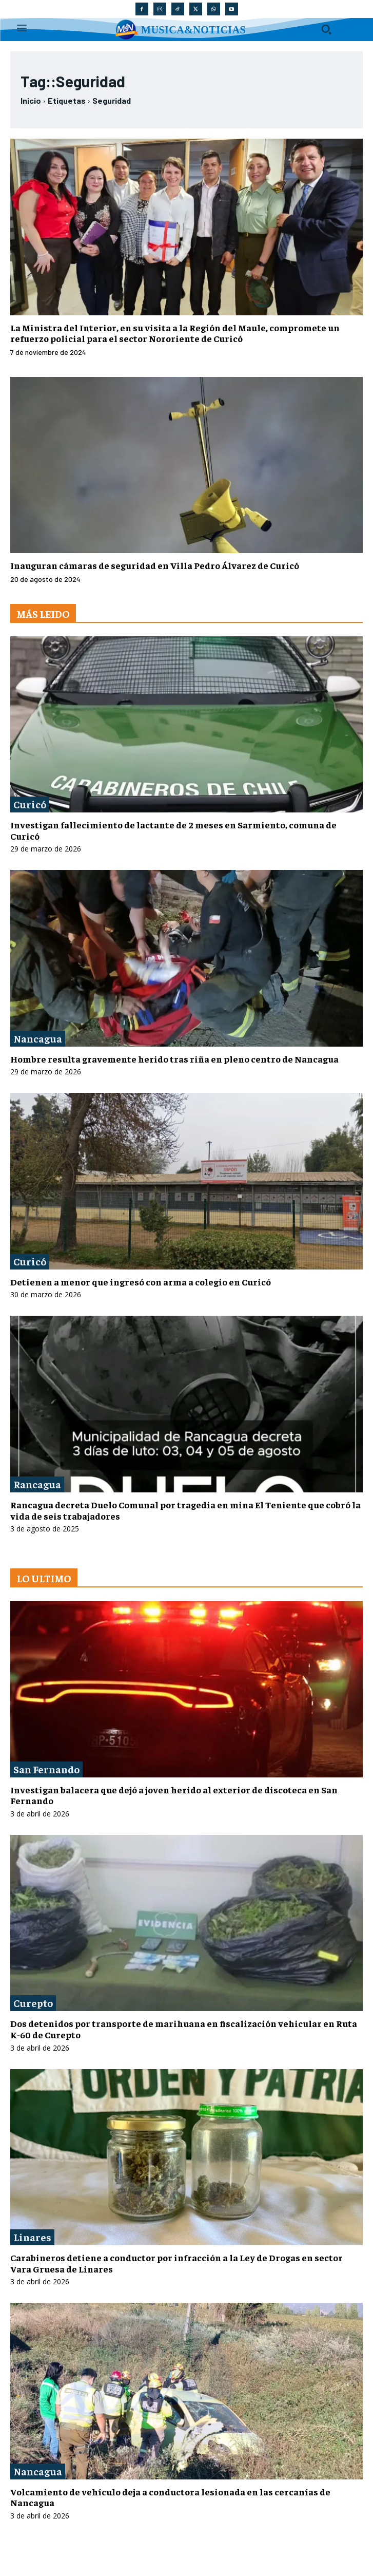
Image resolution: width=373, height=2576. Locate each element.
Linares (32, 2236)
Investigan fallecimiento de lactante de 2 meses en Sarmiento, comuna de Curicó (173, 830)
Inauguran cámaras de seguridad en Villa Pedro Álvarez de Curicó (154, 565)
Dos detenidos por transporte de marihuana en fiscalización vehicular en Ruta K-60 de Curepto (183, 2028)
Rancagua (37, 1484)
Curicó (29, 804)
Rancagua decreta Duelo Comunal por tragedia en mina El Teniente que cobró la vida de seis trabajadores (185, 1510)
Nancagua (37, 1038)
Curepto (33, 2002)
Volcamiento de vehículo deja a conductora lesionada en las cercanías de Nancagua (170, 2497)
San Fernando (46, 1769)
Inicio (31, 100)
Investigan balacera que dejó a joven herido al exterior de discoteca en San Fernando (174, 1795)
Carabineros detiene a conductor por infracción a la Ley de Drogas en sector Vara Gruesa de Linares (176, 2263)
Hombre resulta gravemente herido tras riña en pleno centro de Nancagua (174, 1059)
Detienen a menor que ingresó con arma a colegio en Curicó (140, 1281)
